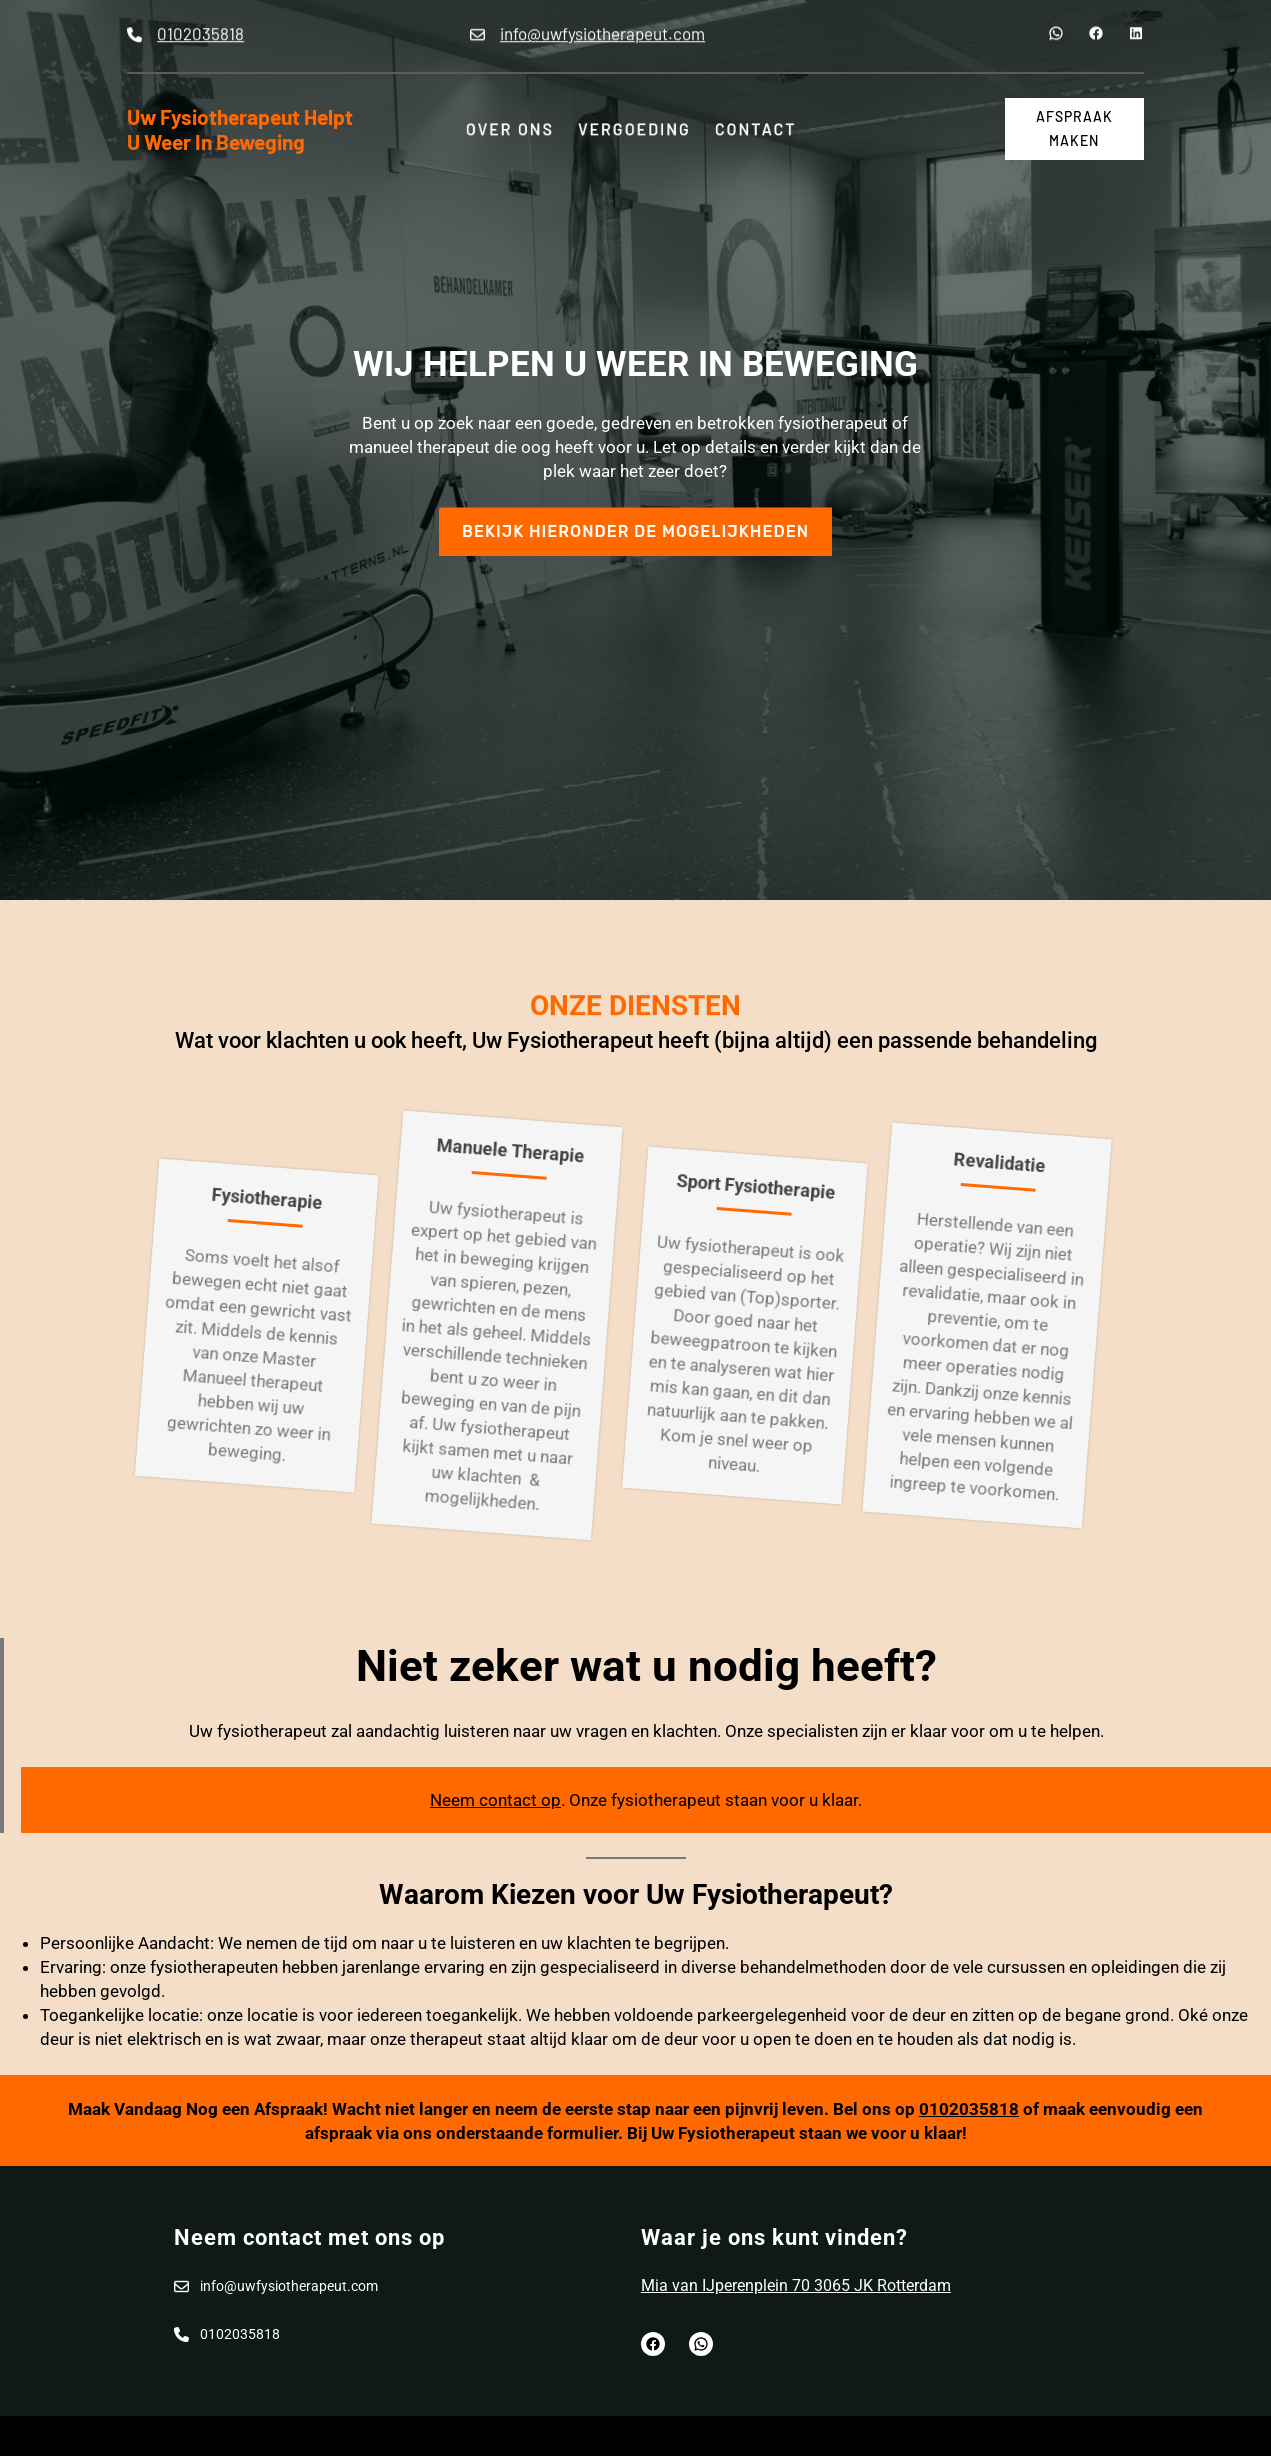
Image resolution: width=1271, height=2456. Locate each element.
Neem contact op (495, 1800)
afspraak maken (1074, 128)
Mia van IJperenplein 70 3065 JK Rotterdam (796, 2285)
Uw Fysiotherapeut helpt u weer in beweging (240, 129)
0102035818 (969, 2109)
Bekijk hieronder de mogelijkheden (635, 514)
